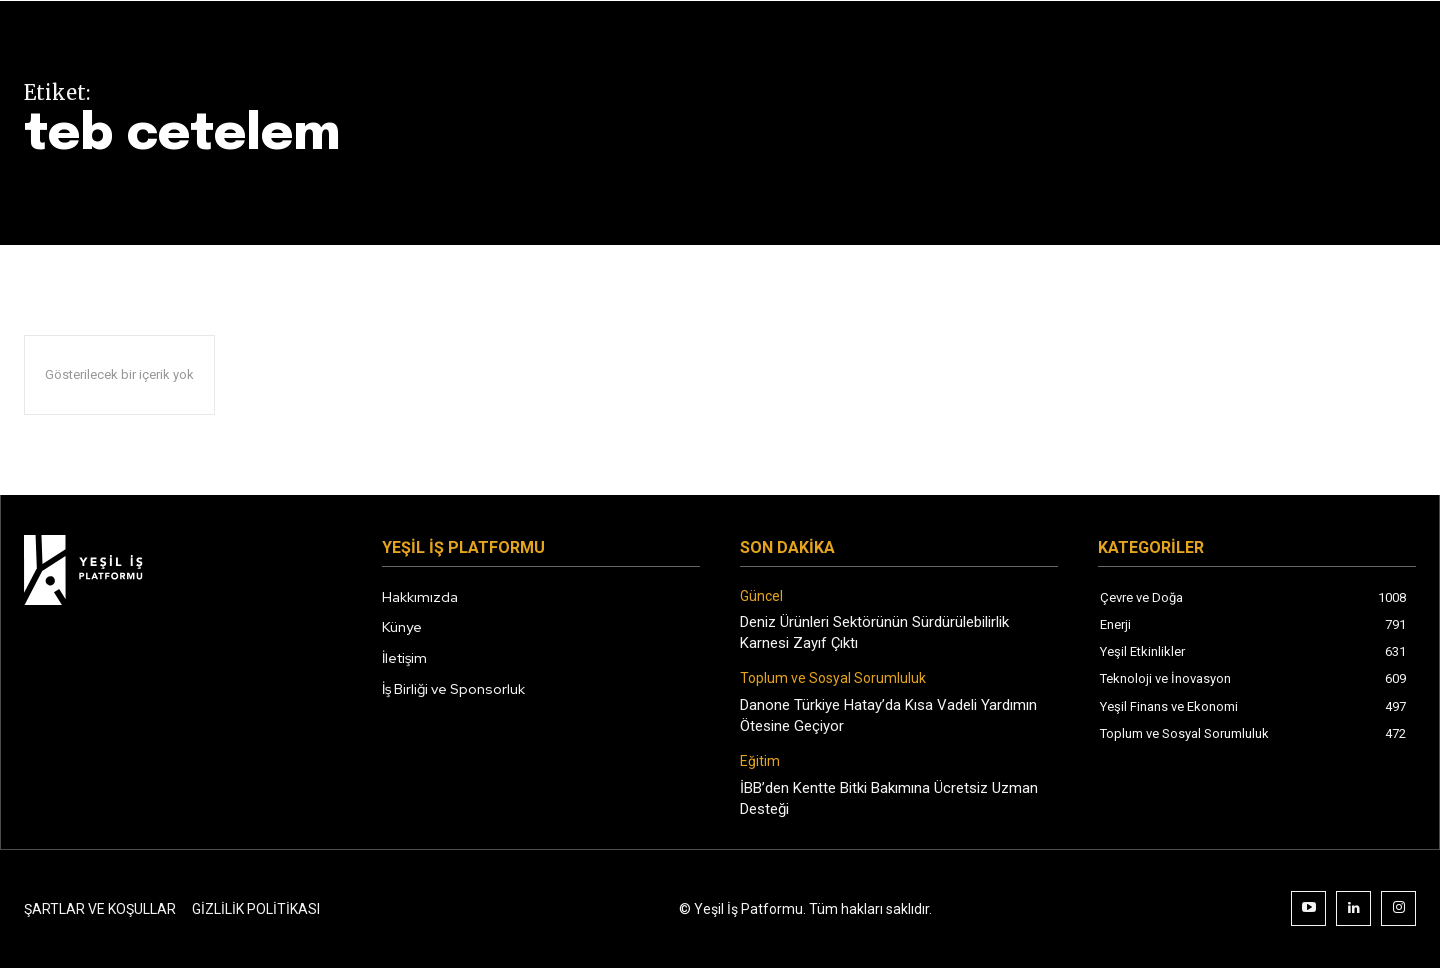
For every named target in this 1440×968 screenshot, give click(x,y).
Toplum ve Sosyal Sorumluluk (833, 678)
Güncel (761, 596)
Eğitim (760, 761)
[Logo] (183, 570)
